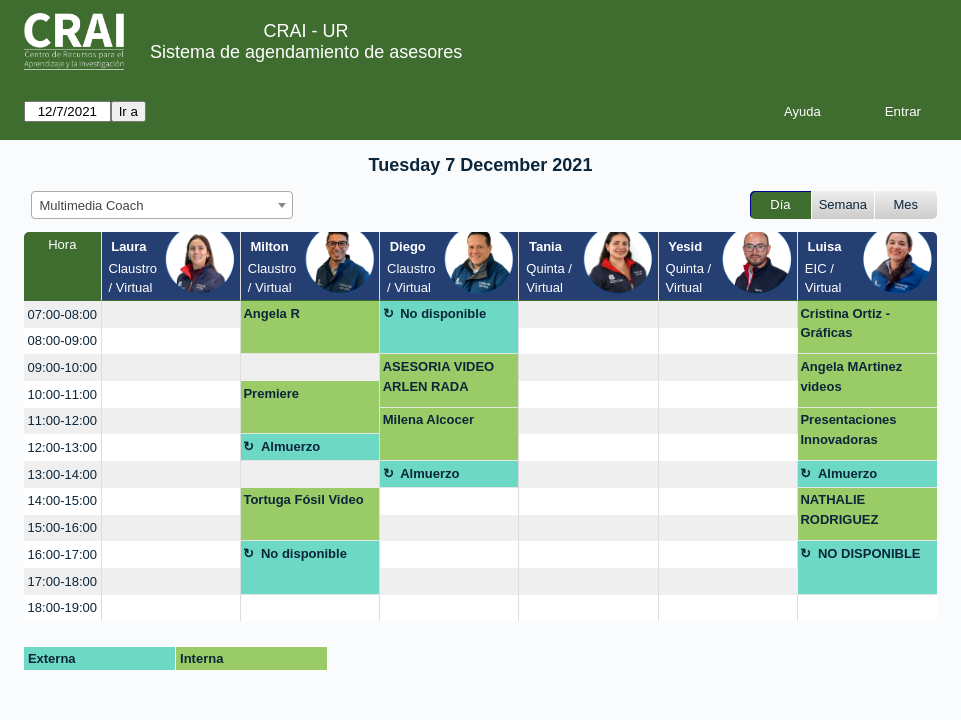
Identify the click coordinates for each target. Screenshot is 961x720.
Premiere (271, 393)
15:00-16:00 (62, 527)
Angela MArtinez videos (851, 376)
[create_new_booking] (171, 314)
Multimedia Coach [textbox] (92, 205)
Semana (843, 204)
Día (780, 204)
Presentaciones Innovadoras (848, 429)
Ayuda (802, 111)
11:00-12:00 (62, 420)
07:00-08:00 (62, 314)
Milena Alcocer (428, 419)
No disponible (443, 313)
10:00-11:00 (62, 394)
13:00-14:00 (62, 474)
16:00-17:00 (62, 554)
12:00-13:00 (62, 447)
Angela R (271, 313)
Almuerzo (290, 446)
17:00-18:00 (62, 581)
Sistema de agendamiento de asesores (306, 52)
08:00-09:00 (62, 340)
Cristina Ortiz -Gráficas (845, 323)
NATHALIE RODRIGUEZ (839, 509)
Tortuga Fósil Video (303, 499)
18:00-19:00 (62, 607)
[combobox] (162, 205)
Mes (906, 204)
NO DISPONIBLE (869, 553)
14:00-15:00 (62, 500)
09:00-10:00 (62, 367)
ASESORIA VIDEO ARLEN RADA (438, 376)
